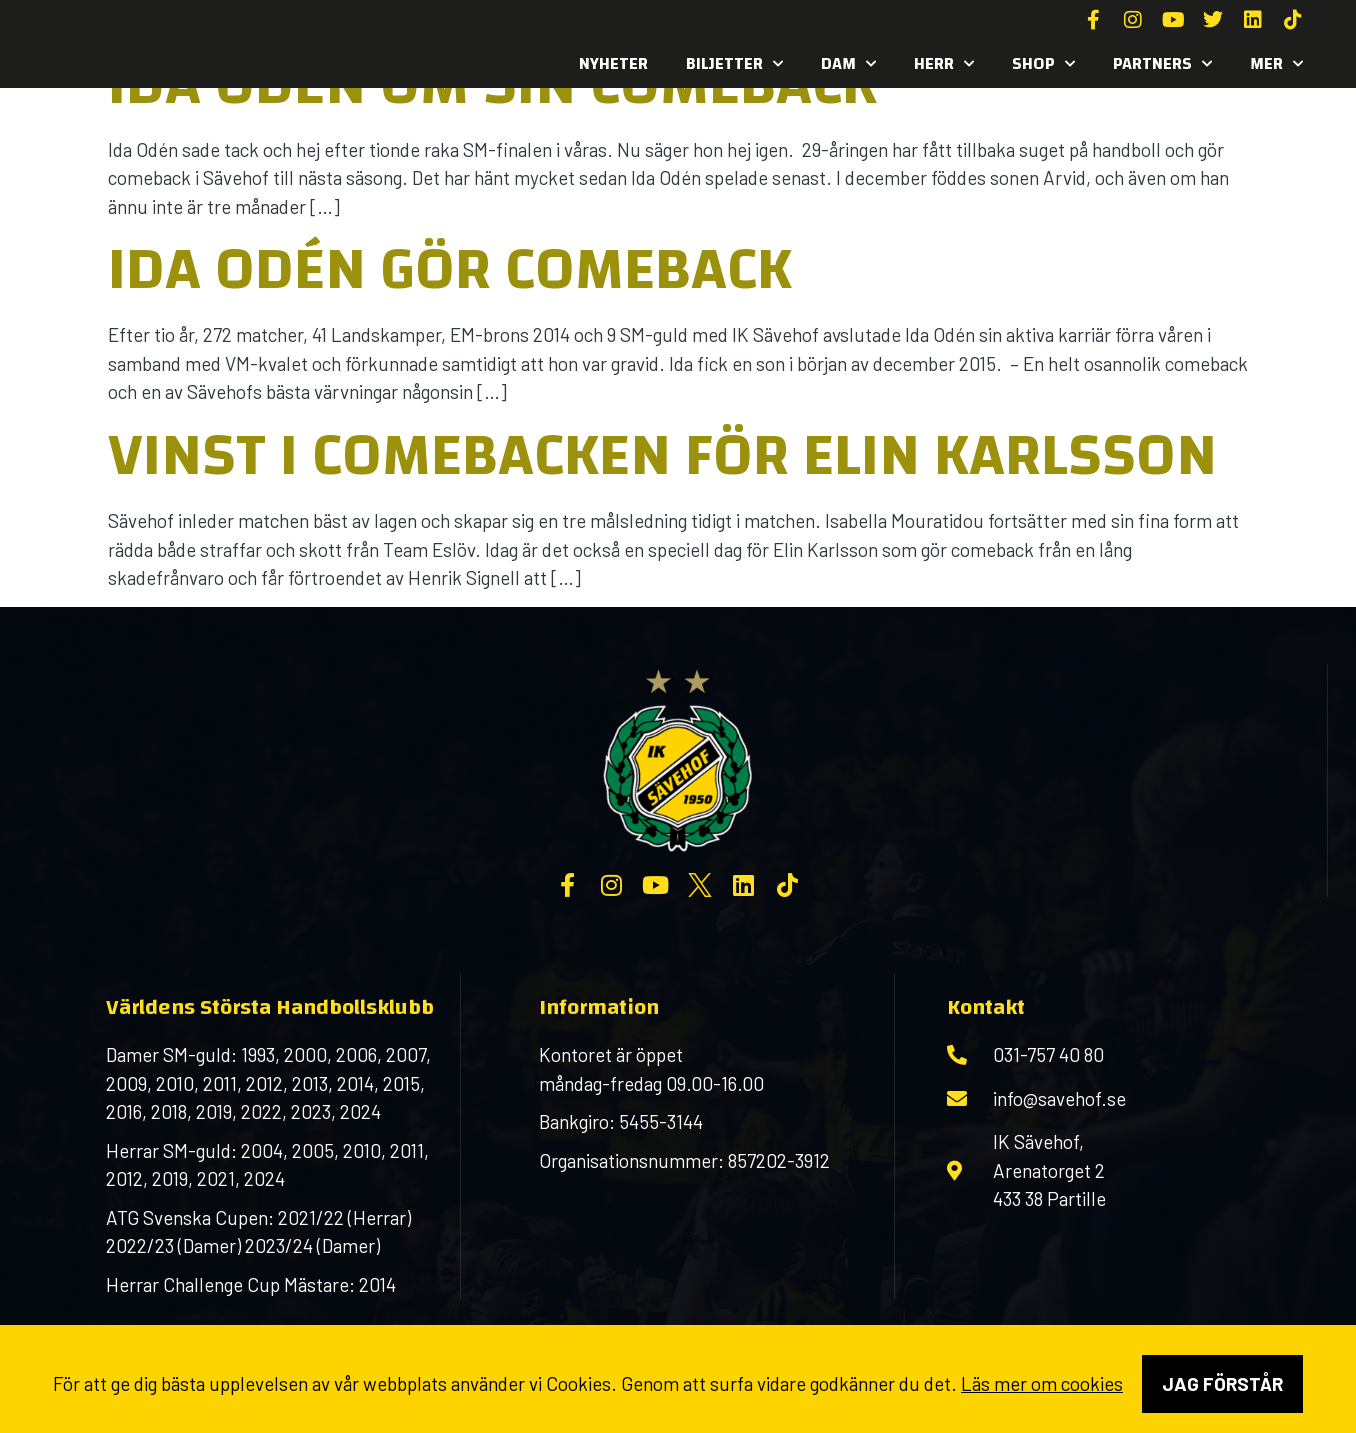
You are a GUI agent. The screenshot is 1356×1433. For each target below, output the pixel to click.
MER (1276, 64)
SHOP (1043, 64)
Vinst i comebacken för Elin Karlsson (662, 455)
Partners (1162, 64)
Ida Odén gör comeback (450, 269)
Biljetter (734, 64)
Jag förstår (1222, 1383)
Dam (848, 64)
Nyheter (613, 63)
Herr (944, 64)
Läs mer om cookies (1042, 1383)
